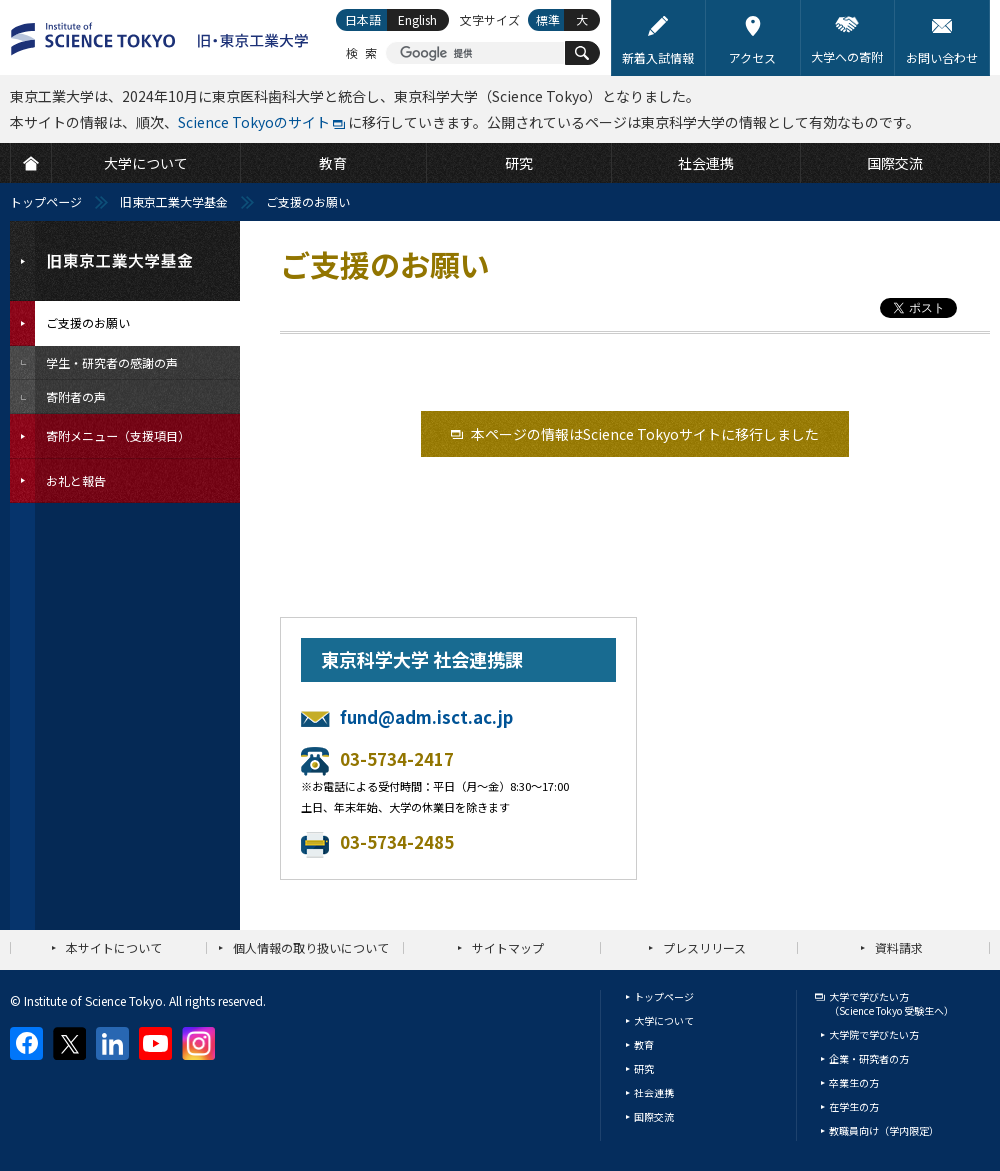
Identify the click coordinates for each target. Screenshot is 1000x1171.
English (417, 19)
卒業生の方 (854, 1082)
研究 (644, 1068)
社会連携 (654, 1092)
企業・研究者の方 (869, 1058)
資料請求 (899, 947)
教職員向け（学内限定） (884, 1130)
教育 (644, 1044)
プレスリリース (704, 947)
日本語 (363, 19)
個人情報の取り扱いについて (311, 947)
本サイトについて (114, 947)
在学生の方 (854, 1106)
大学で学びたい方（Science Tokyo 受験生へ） (891, 1003)
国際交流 (654, 1116)
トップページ (46, 201)
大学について (664, 1020)
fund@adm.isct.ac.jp (426, 717)
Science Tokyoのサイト (254, 122)
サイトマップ (508, 947)
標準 (548, 19)
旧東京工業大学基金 (174, 201)
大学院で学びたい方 (874, 1034)
